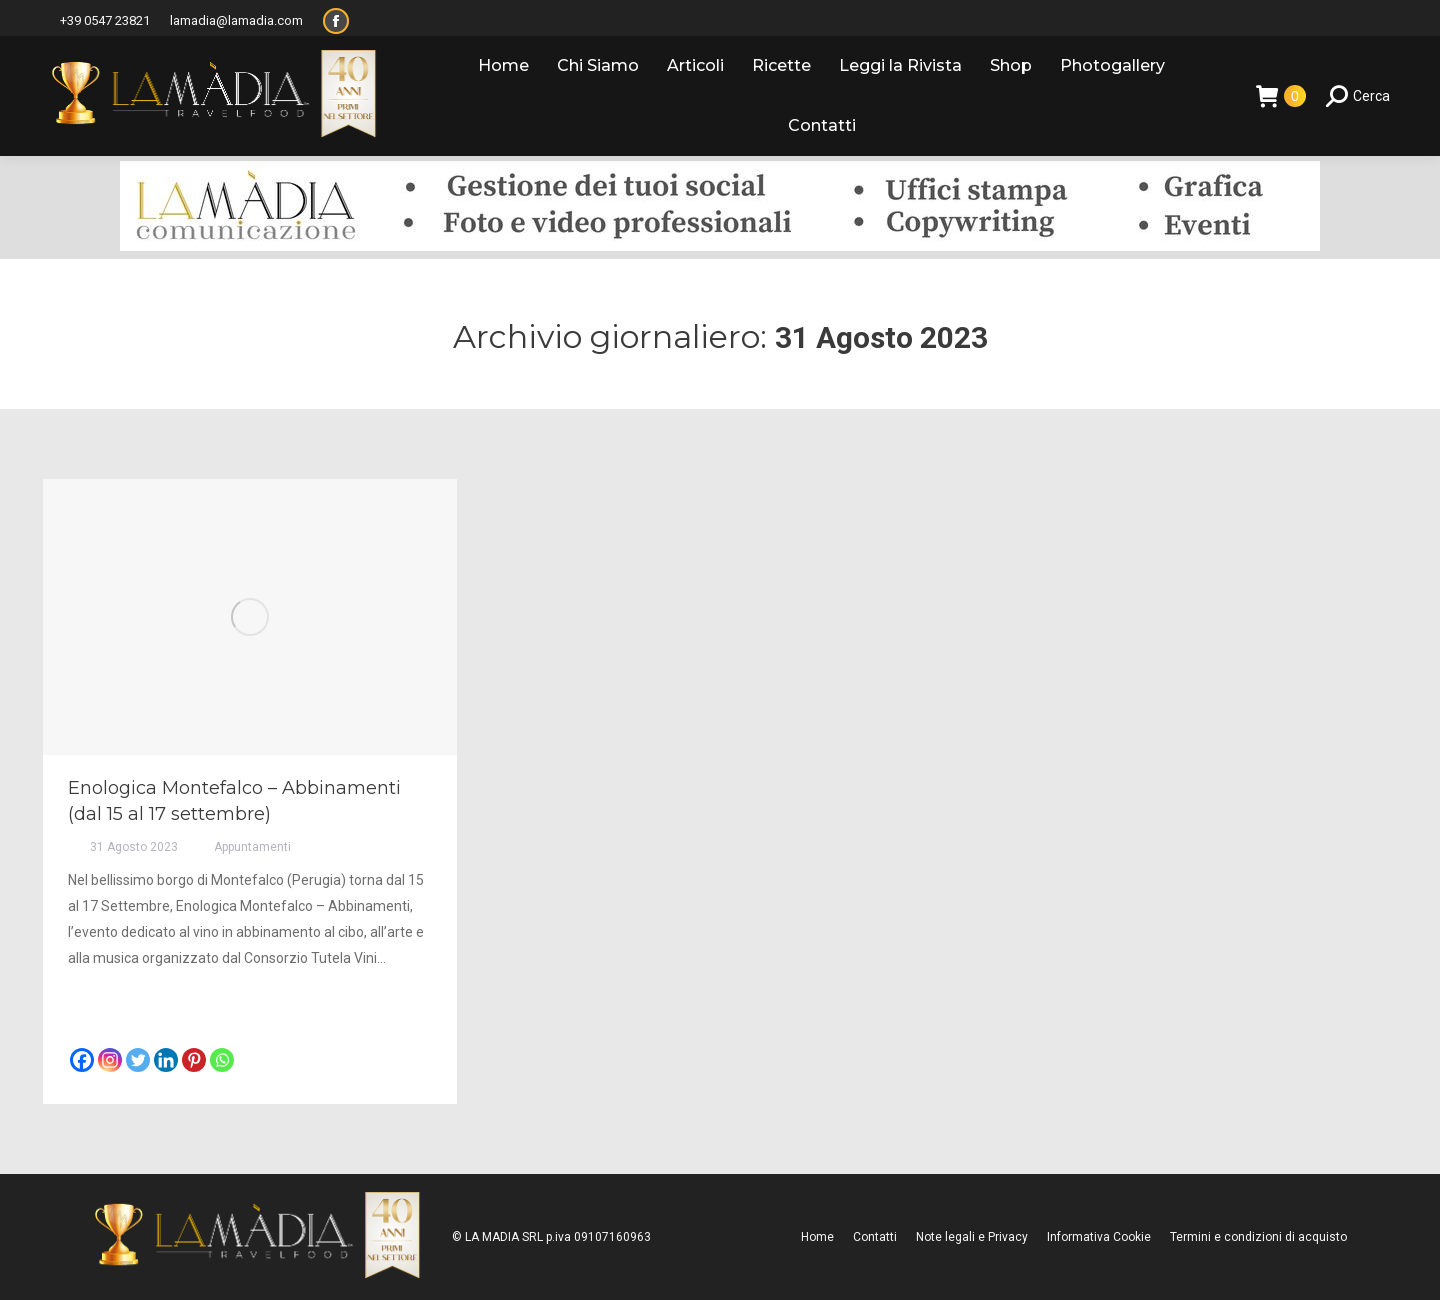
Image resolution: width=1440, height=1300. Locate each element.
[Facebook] (82, 1060)
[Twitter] (138, 1060)
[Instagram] (110, 1060)
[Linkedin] (166, 1060)
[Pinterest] (194, 1060)
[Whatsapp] (222, 1060)
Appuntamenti (252, 847)
